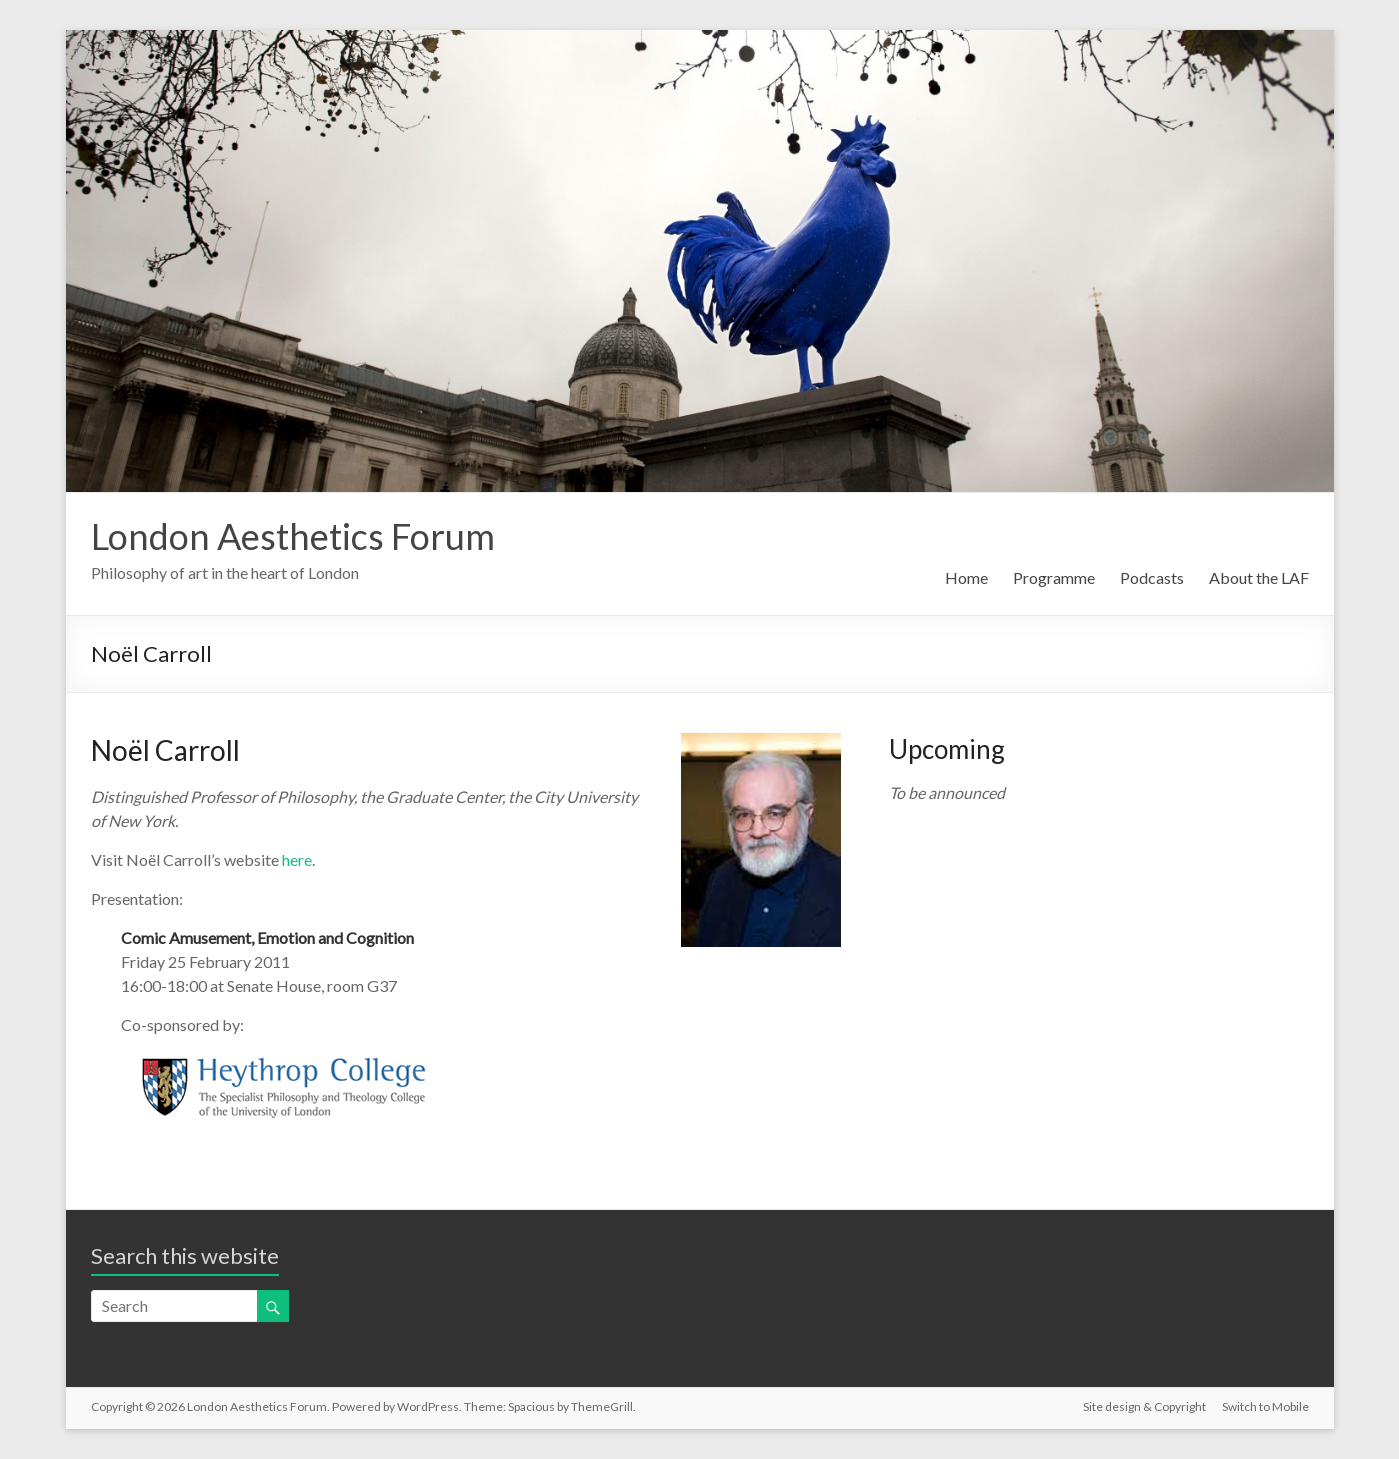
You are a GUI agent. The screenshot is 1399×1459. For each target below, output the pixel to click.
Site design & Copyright (1144, 1406)
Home (966, 577)
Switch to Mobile (1265, 1406)
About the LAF (1259, 577)
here (297, 859)
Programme (1054, 577)
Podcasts (1152, 577)
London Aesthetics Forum (293, 536)
